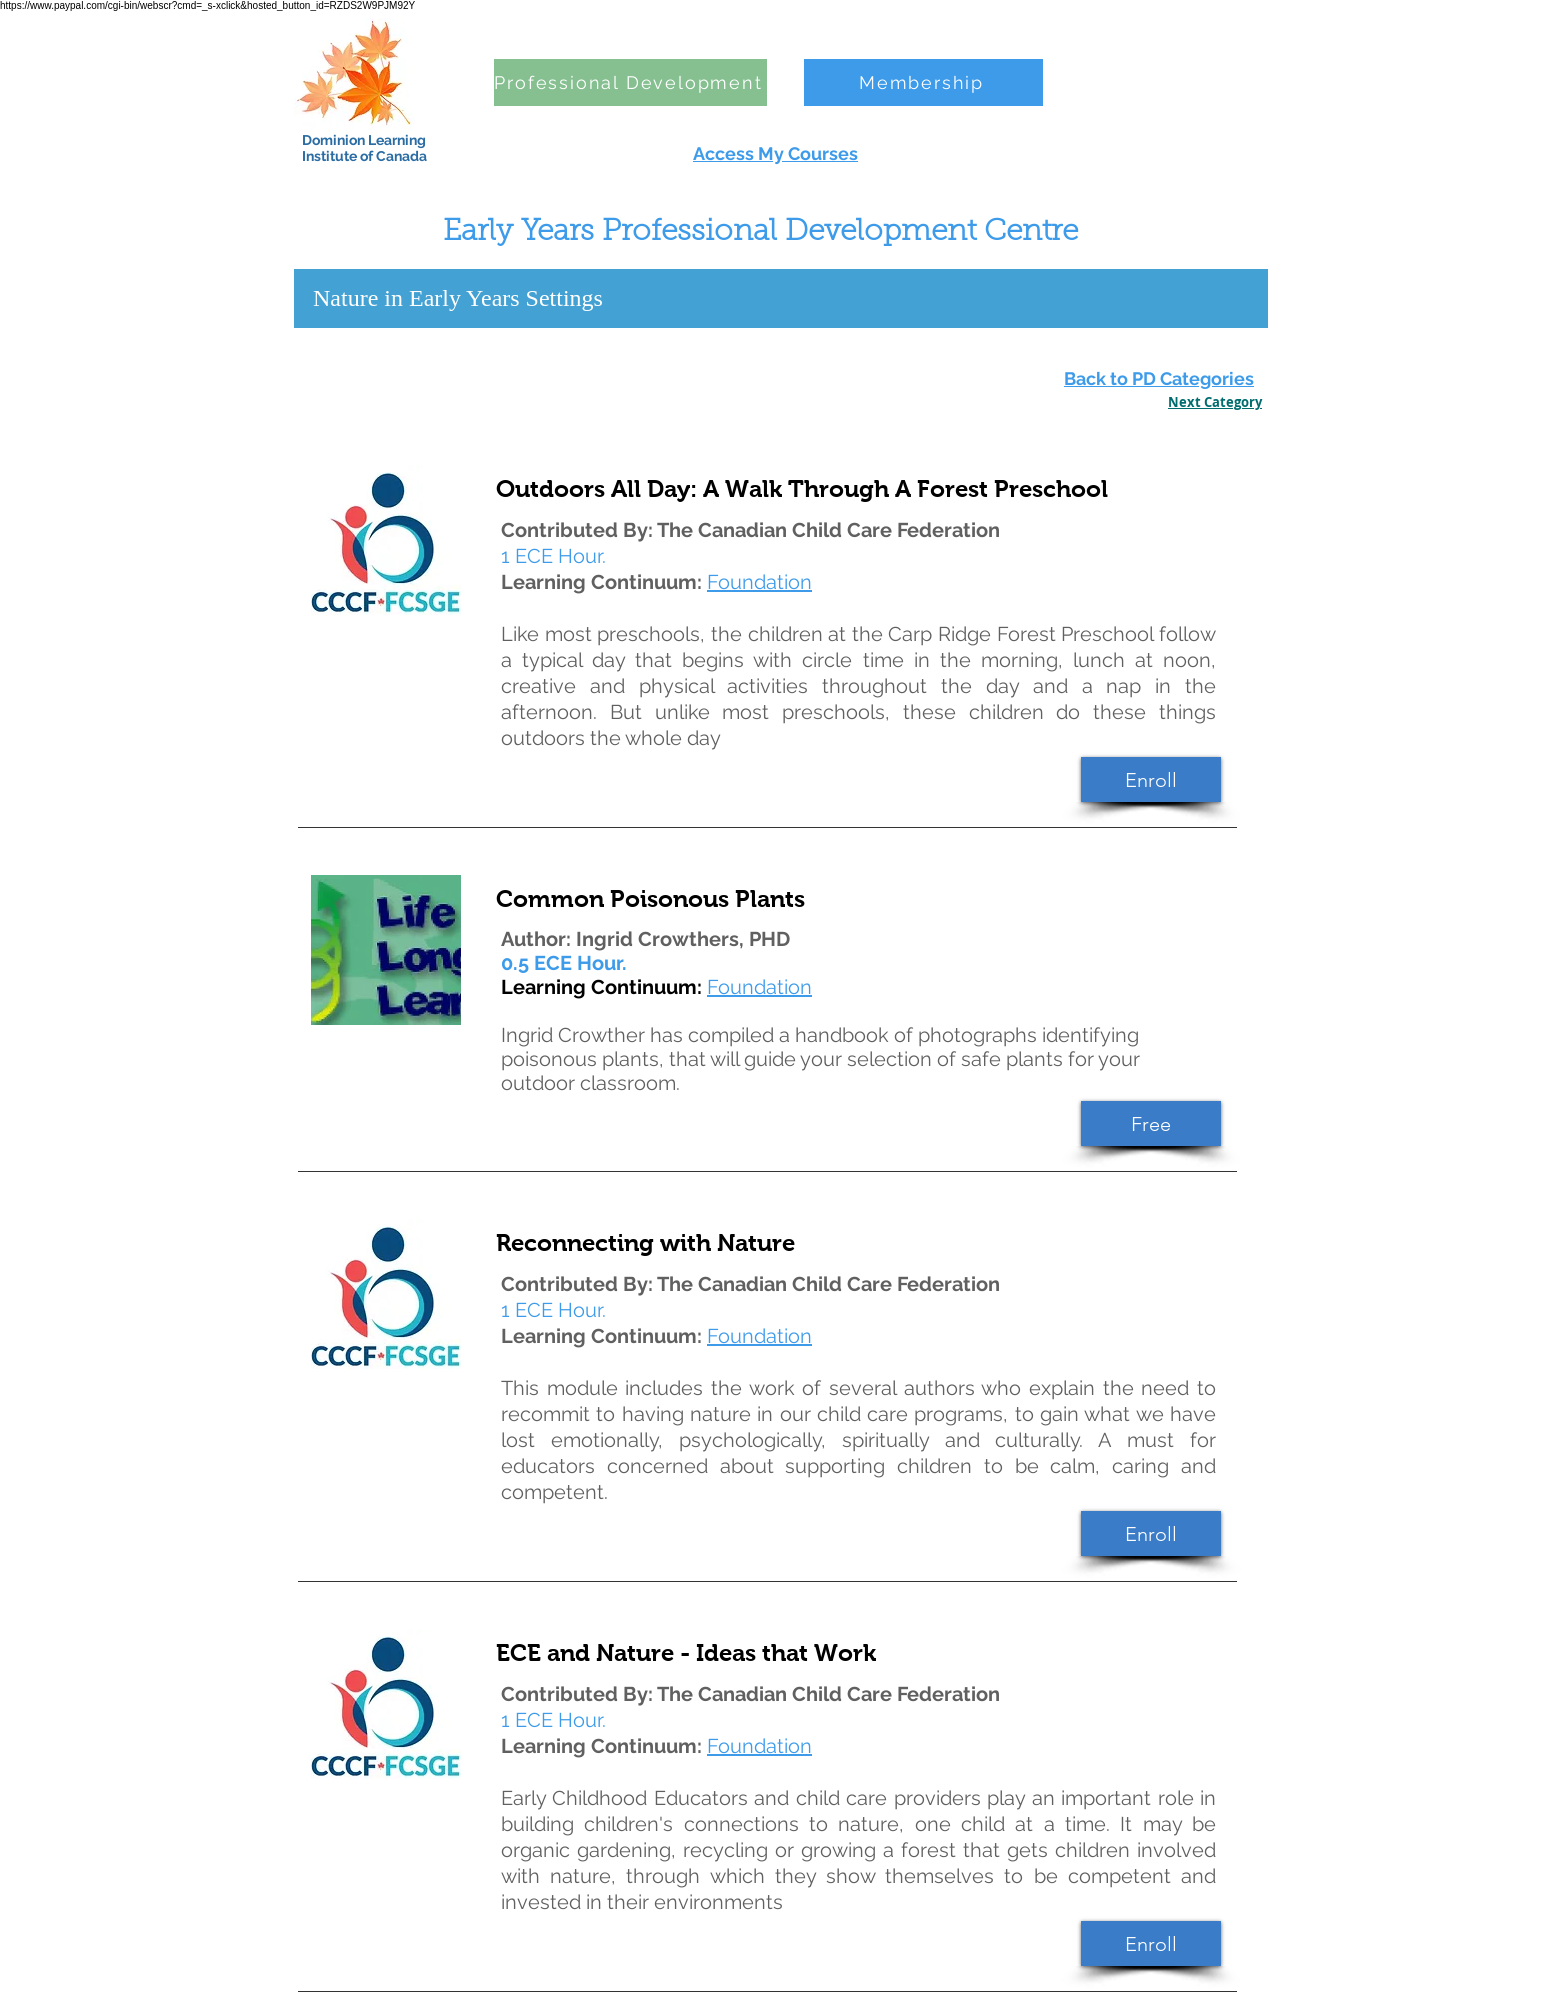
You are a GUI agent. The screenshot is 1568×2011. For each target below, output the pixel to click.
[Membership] (923, 82)
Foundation (759, 987)
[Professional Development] (630, 82)
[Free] (1151, 1123)
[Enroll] (1151, 779)
